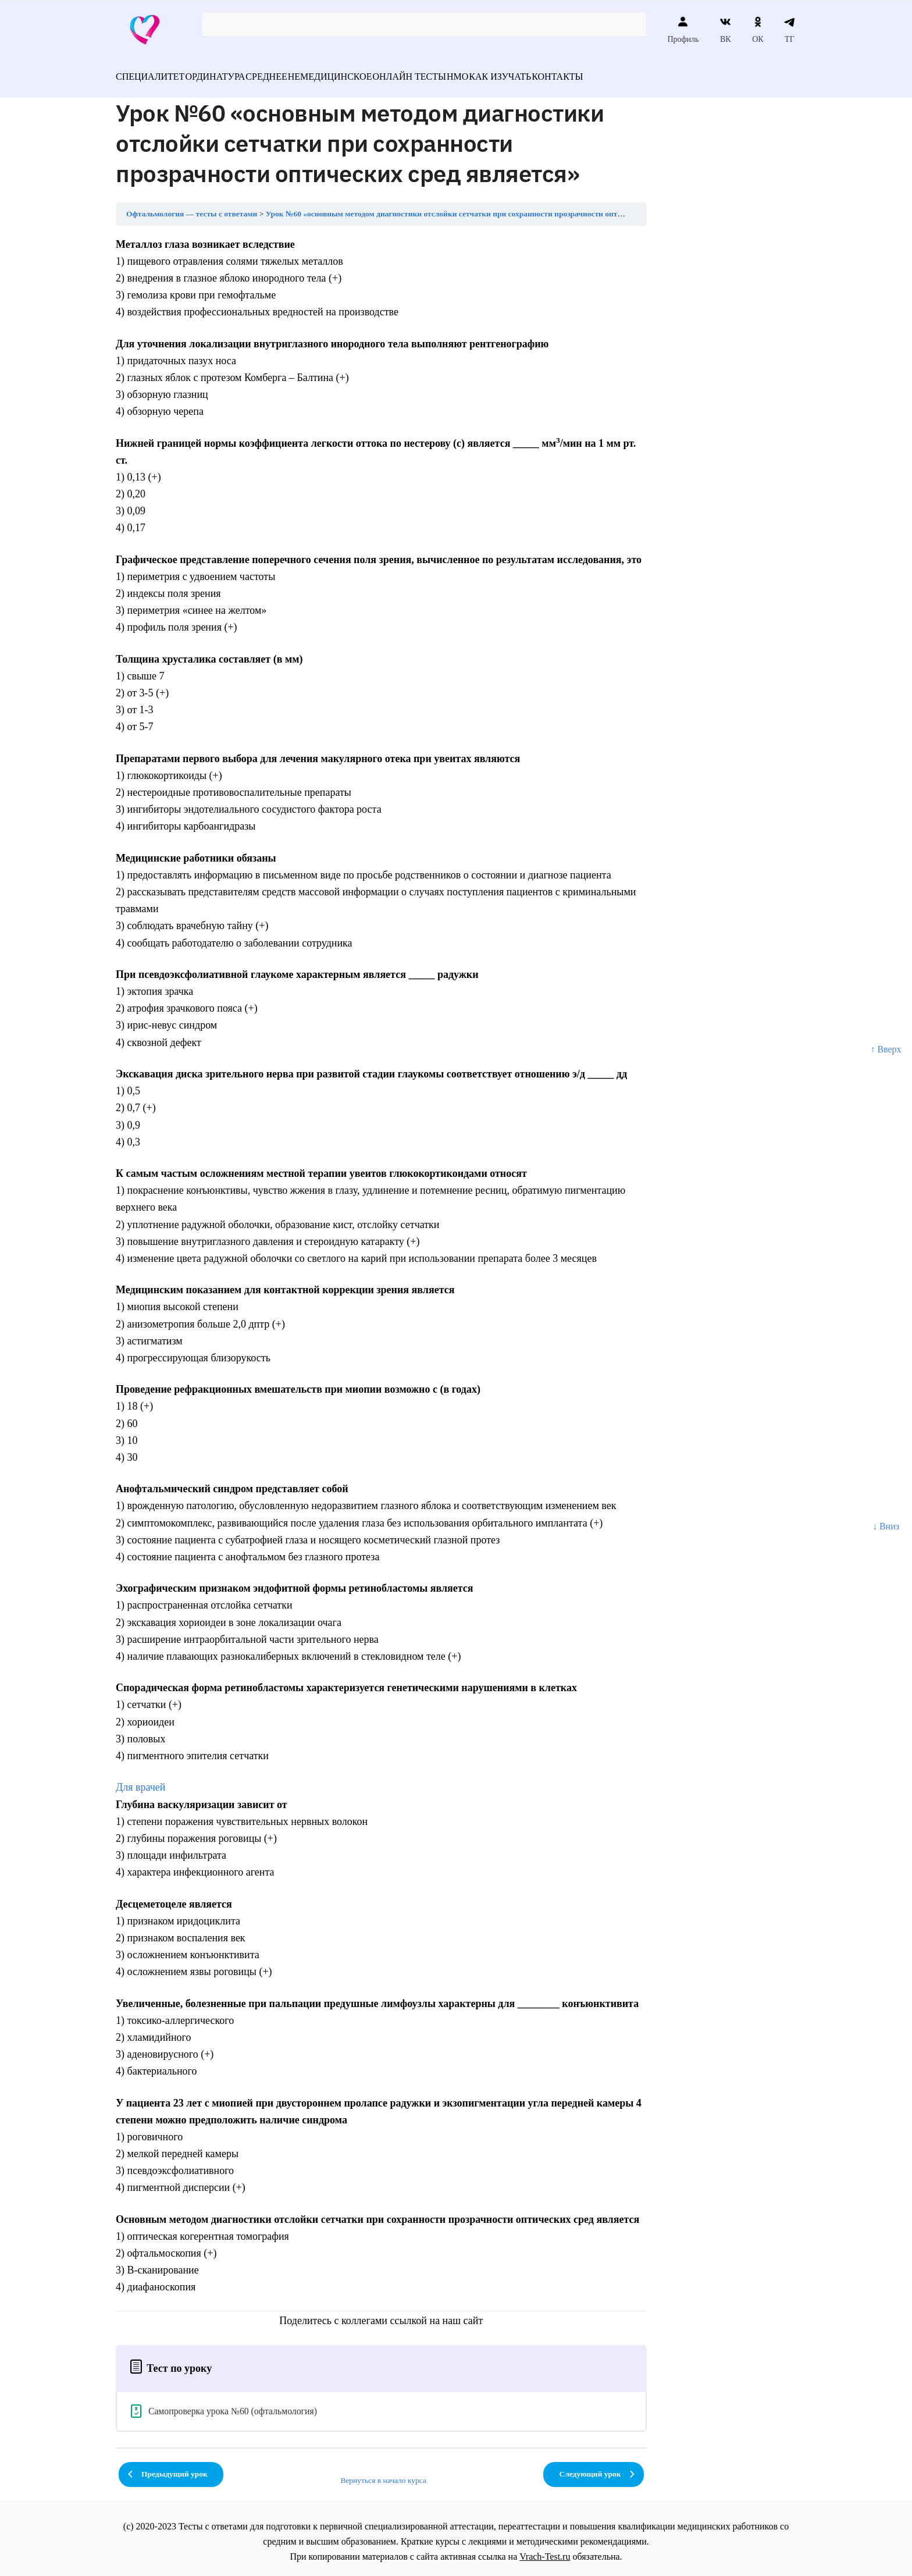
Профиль (683, 30)
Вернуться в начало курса (383, 2473)
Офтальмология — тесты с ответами (191, 206)
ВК (725, 30)
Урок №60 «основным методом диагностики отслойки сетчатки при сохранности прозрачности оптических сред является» (484, 206)
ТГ (789, 30)
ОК (757, 30)
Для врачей (140, 1780)
